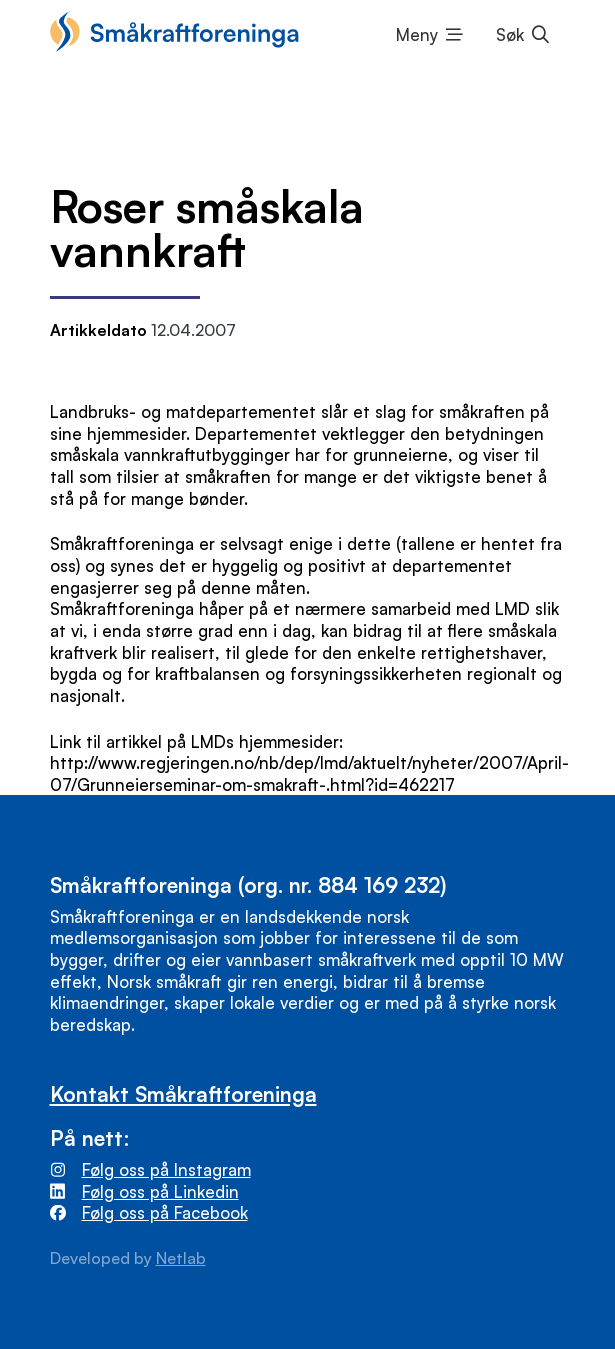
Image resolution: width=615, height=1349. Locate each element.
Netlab (181, 1258)
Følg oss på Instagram (166, 1169)
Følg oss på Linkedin (160, 1191)
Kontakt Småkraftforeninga (183, 1094)
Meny (417, 34)
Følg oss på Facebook (165, 1212)
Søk (510, 34)
